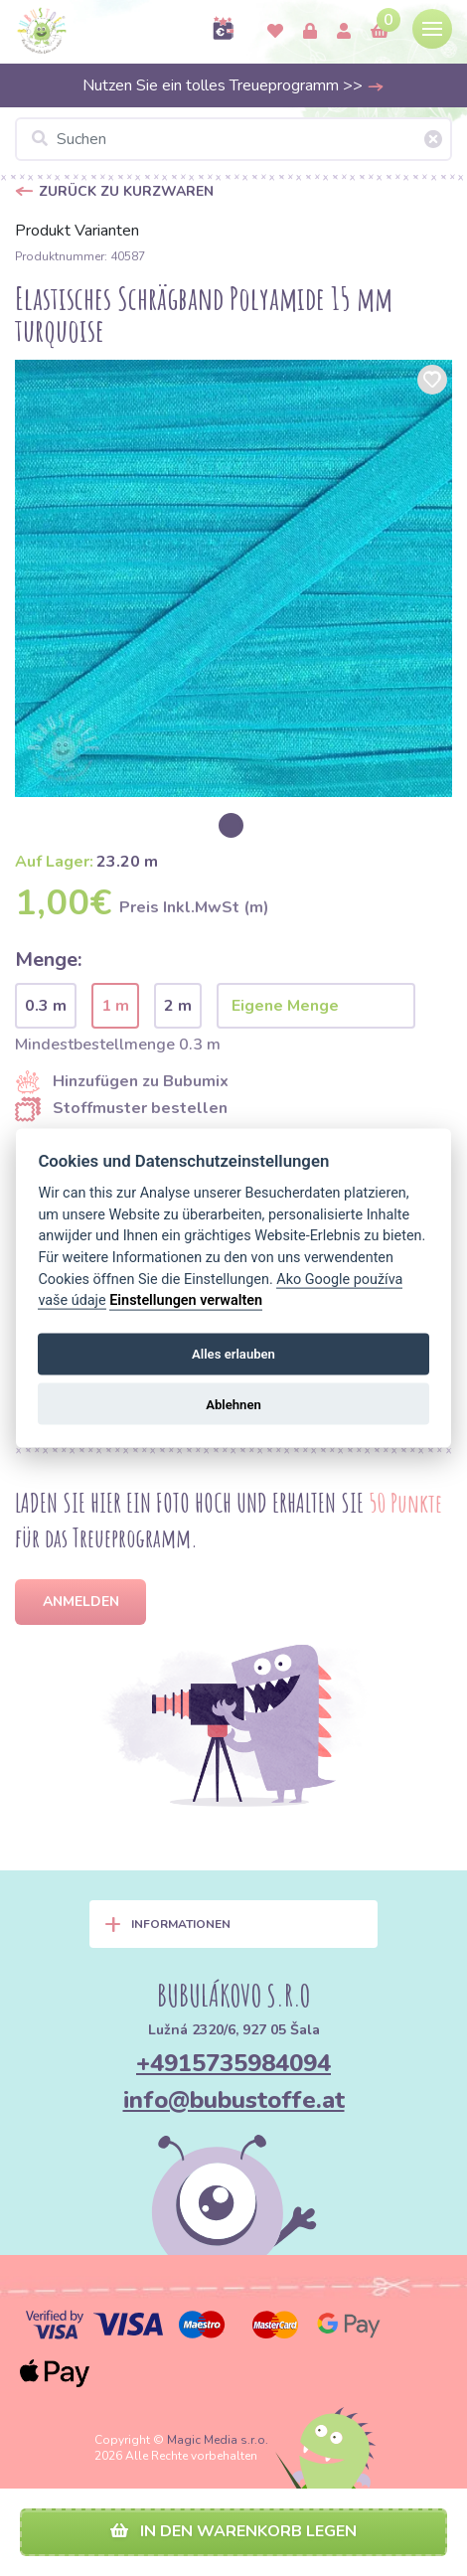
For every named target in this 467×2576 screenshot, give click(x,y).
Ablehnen (233, 1403)
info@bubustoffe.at (234, 2100)
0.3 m (46, 1006)
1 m (115, 1006)
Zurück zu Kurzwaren (128, 191)
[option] (233, 578)
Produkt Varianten (77, 231)
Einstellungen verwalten (185, 1300)
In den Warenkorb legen (233, 2531)
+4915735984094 (233, 2063)
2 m (178, 1006)
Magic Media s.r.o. (217, 2440)
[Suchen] (233, 139)
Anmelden (81, 1601)
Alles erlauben (233, 1354)
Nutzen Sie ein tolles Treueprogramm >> (233, 85)
